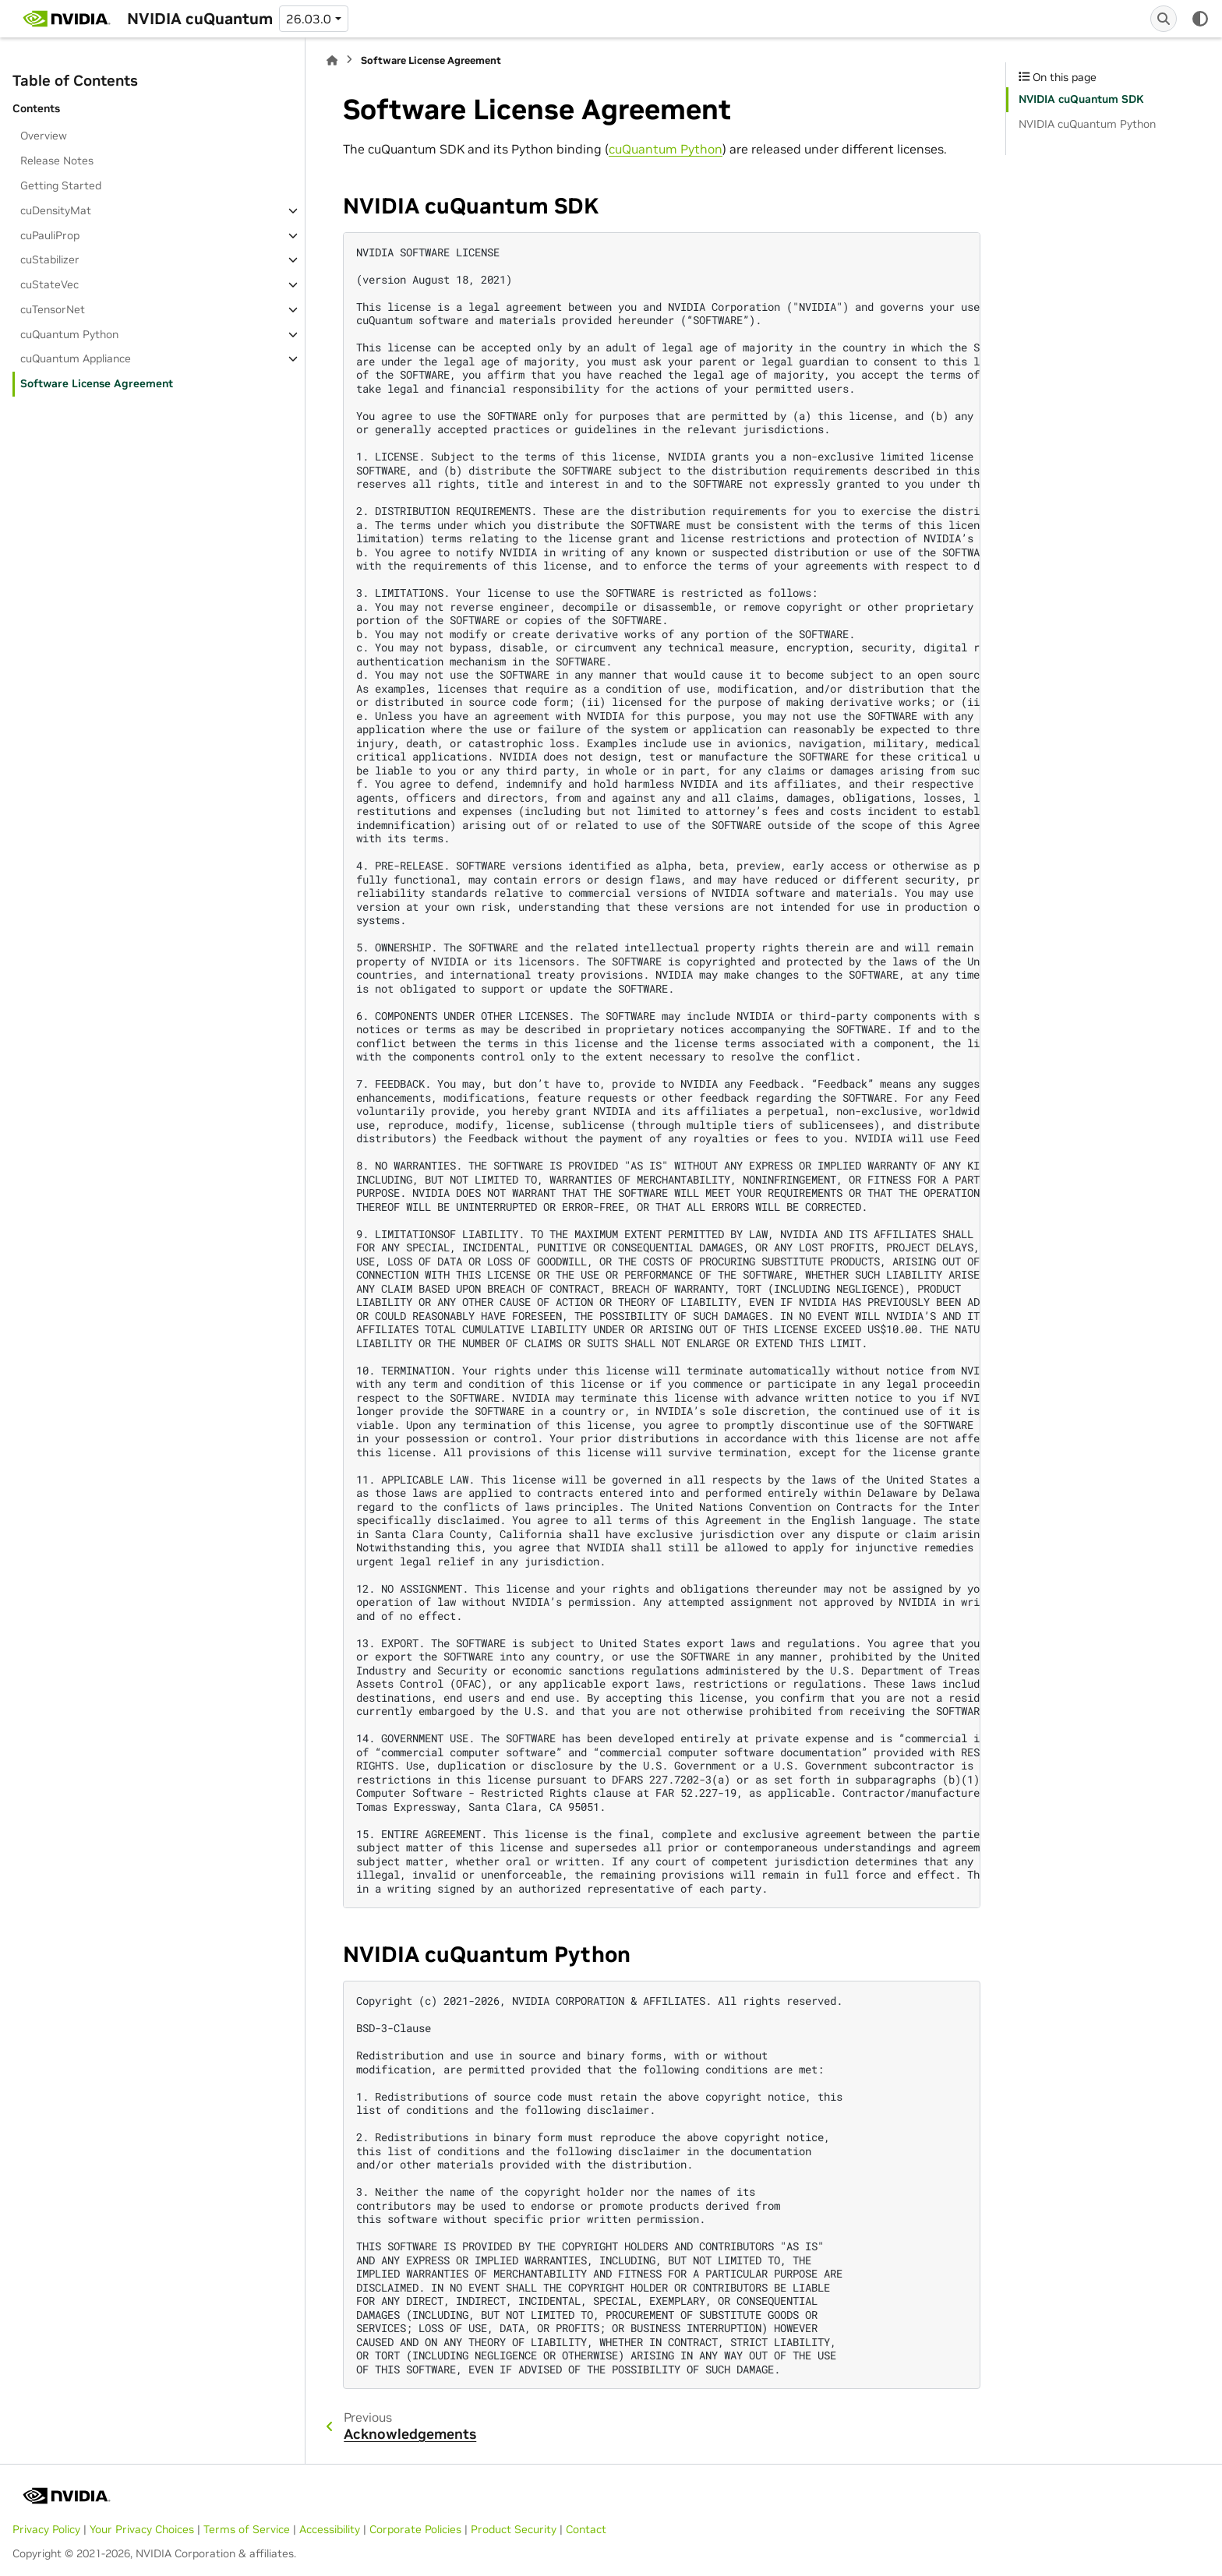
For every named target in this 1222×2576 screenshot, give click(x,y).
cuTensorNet (52, 309)
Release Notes (57, 161)
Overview (43, 136)
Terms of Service (246, 2529)
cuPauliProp (49, 235)
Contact (586, 2529)
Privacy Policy (46, 2529)
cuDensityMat (55, 210)
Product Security (513, 2529)
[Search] (1163, 18)
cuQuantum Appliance (75, 358)
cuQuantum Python (69, 334)
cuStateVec (49, 284)
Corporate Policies (415, 2529)
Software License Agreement (96, 383)
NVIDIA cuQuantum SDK (1081, 99)
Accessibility (329, 2529)
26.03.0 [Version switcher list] (308, 18)
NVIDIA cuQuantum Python (1087, 124)
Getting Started (60, 185)
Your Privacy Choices (142, 2529)
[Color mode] (1200, 18)
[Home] (332, 60)
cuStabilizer (49, 259)
